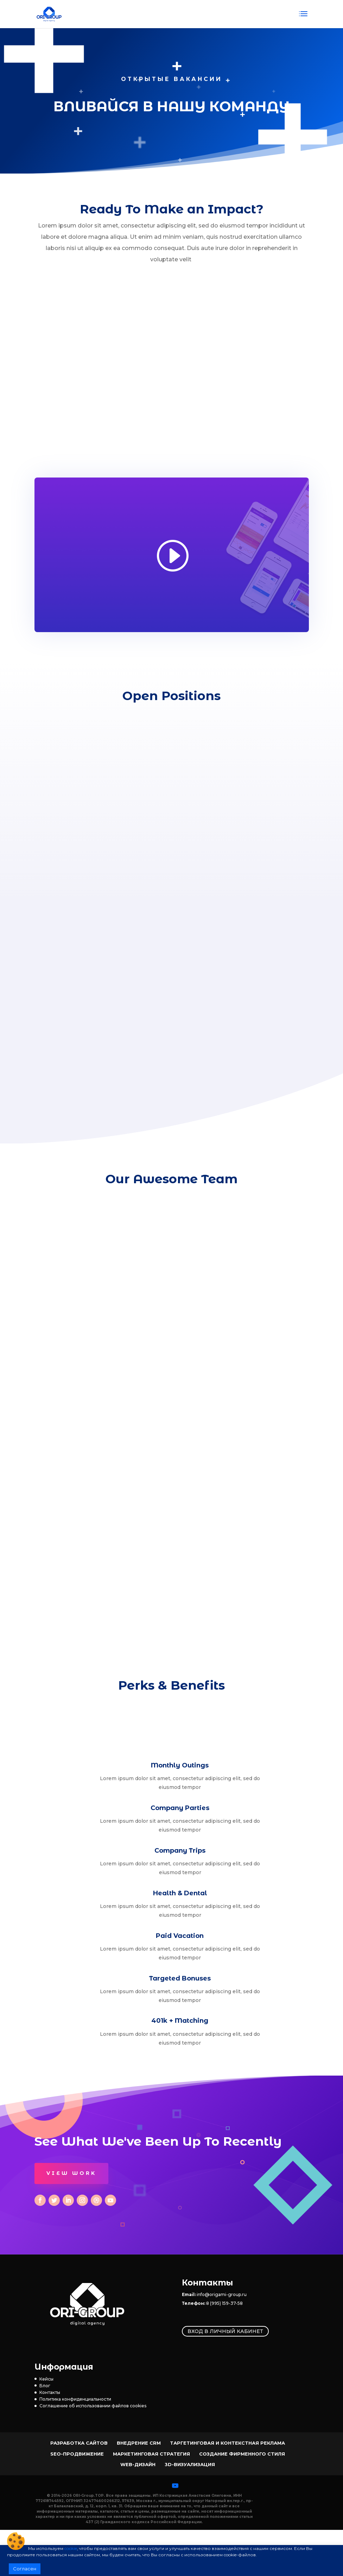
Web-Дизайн (137, 2464)
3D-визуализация (190, 2464)
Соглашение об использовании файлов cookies (92, 2405)
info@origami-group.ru (222, 2294)
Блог (44, 2385)
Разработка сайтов (79, 2443)
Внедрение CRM (139, 2443)
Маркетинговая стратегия (151, 2454)
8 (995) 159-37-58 (224, 2303)
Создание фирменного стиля (242, 2454)
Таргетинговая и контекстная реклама (227, 2443)
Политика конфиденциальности (75, 2399)
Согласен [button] (24, 2568)
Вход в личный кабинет (225, 2331)
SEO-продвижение (77, 2454)
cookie (70, 2548)
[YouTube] (175, 2485)
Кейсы (46, 2379)
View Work (71, 2173)
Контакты (49, 2392)
